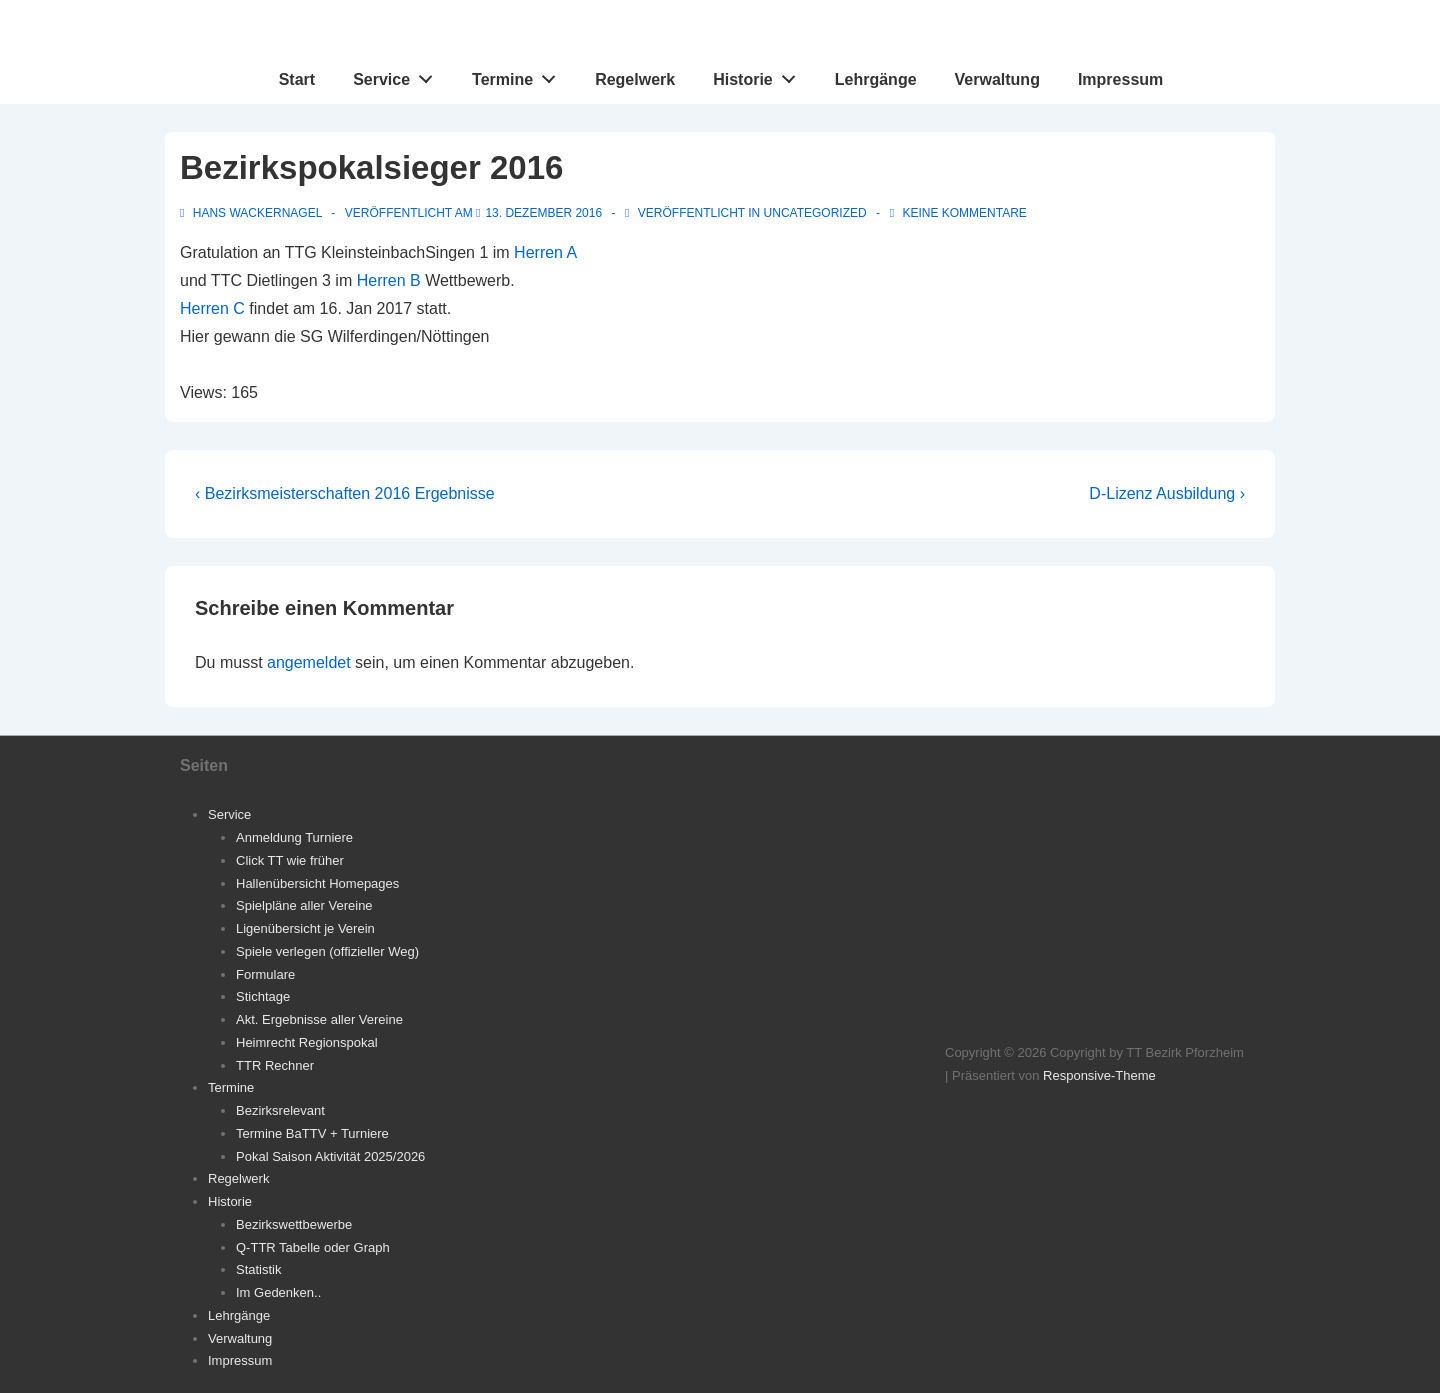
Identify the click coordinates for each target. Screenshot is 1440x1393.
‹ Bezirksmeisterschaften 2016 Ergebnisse (345, 493)
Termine (519, 75)
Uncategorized (815, 213)
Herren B (389, 280)
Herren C (212, 308)
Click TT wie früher (290, 860)
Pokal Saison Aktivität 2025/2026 (330, 1156)
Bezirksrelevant (280, 1110)
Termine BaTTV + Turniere (312, 1133)
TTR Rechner (275, 1065)
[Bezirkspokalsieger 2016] (543, 213)
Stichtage (263, 996)
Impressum (1120, 79)
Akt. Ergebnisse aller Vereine (319, 1019)
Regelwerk (635, 79)
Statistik (259, 1269)
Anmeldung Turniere (294, 837)
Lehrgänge (876, 79)
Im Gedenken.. (278, 1292)
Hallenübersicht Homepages (317, 883)
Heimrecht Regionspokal (307, 1042)
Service (398, 75)
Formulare (265, 974)
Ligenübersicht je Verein (305, 928)
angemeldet (309, 662)
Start (297, 79)
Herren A (545, 252)
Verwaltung (997, 79)
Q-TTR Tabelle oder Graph (313, 1247)
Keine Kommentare (964, 213)
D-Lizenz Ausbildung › (1167, 493)
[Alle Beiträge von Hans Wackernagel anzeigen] (252, 213)
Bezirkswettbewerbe (294, 1224)
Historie (759, 75)
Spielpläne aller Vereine (304, 905)
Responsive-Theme (1099, 1075)
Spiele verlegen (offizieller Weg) (327, 951)
